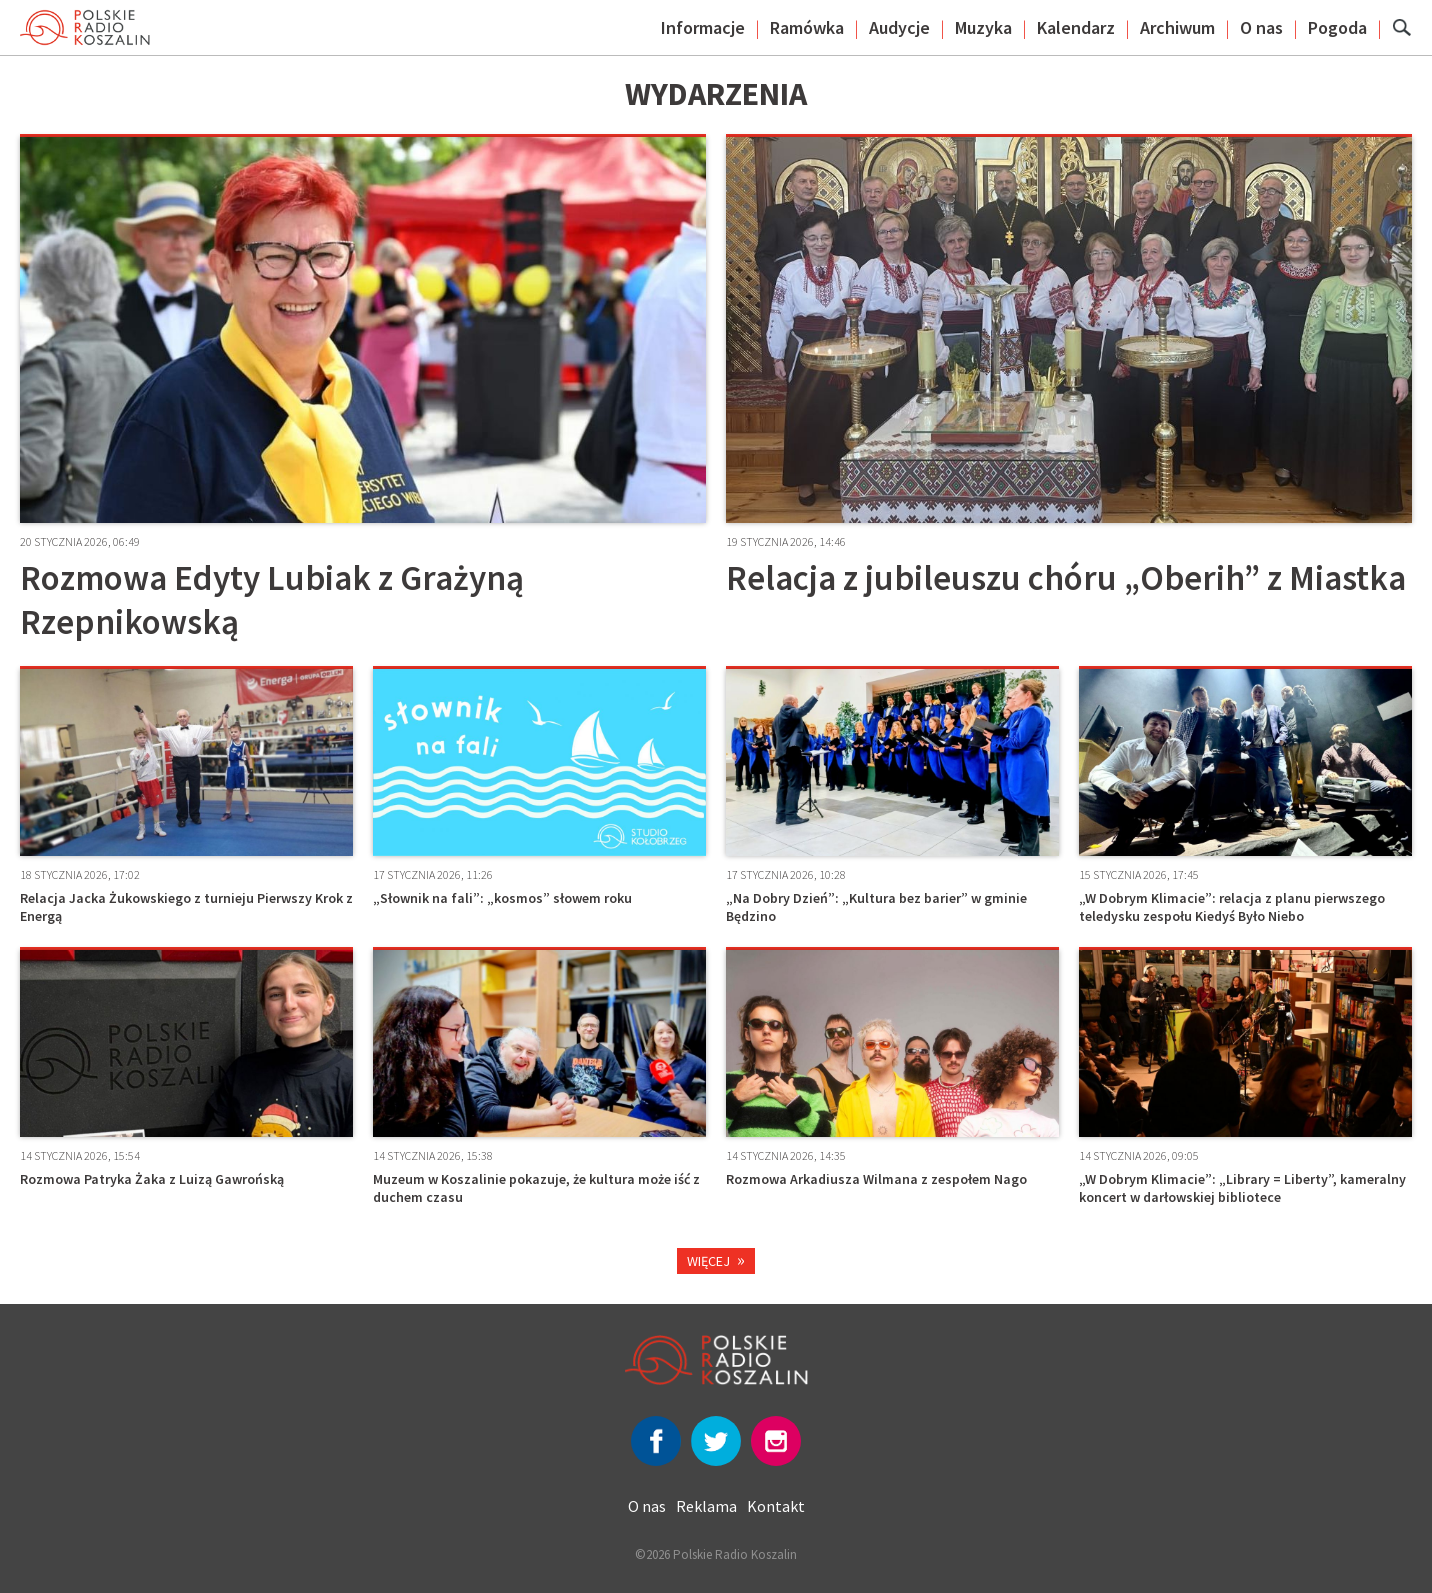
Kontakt (776, 1506)
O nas (1261, 27)
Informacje (703, 27)
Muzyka (983, 27)
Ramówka (807, 27)
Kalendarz (1076, 27)
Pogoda (1337, 27)
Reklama (706, 1506)
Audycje (899, 27)
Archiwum (1177, 27)
